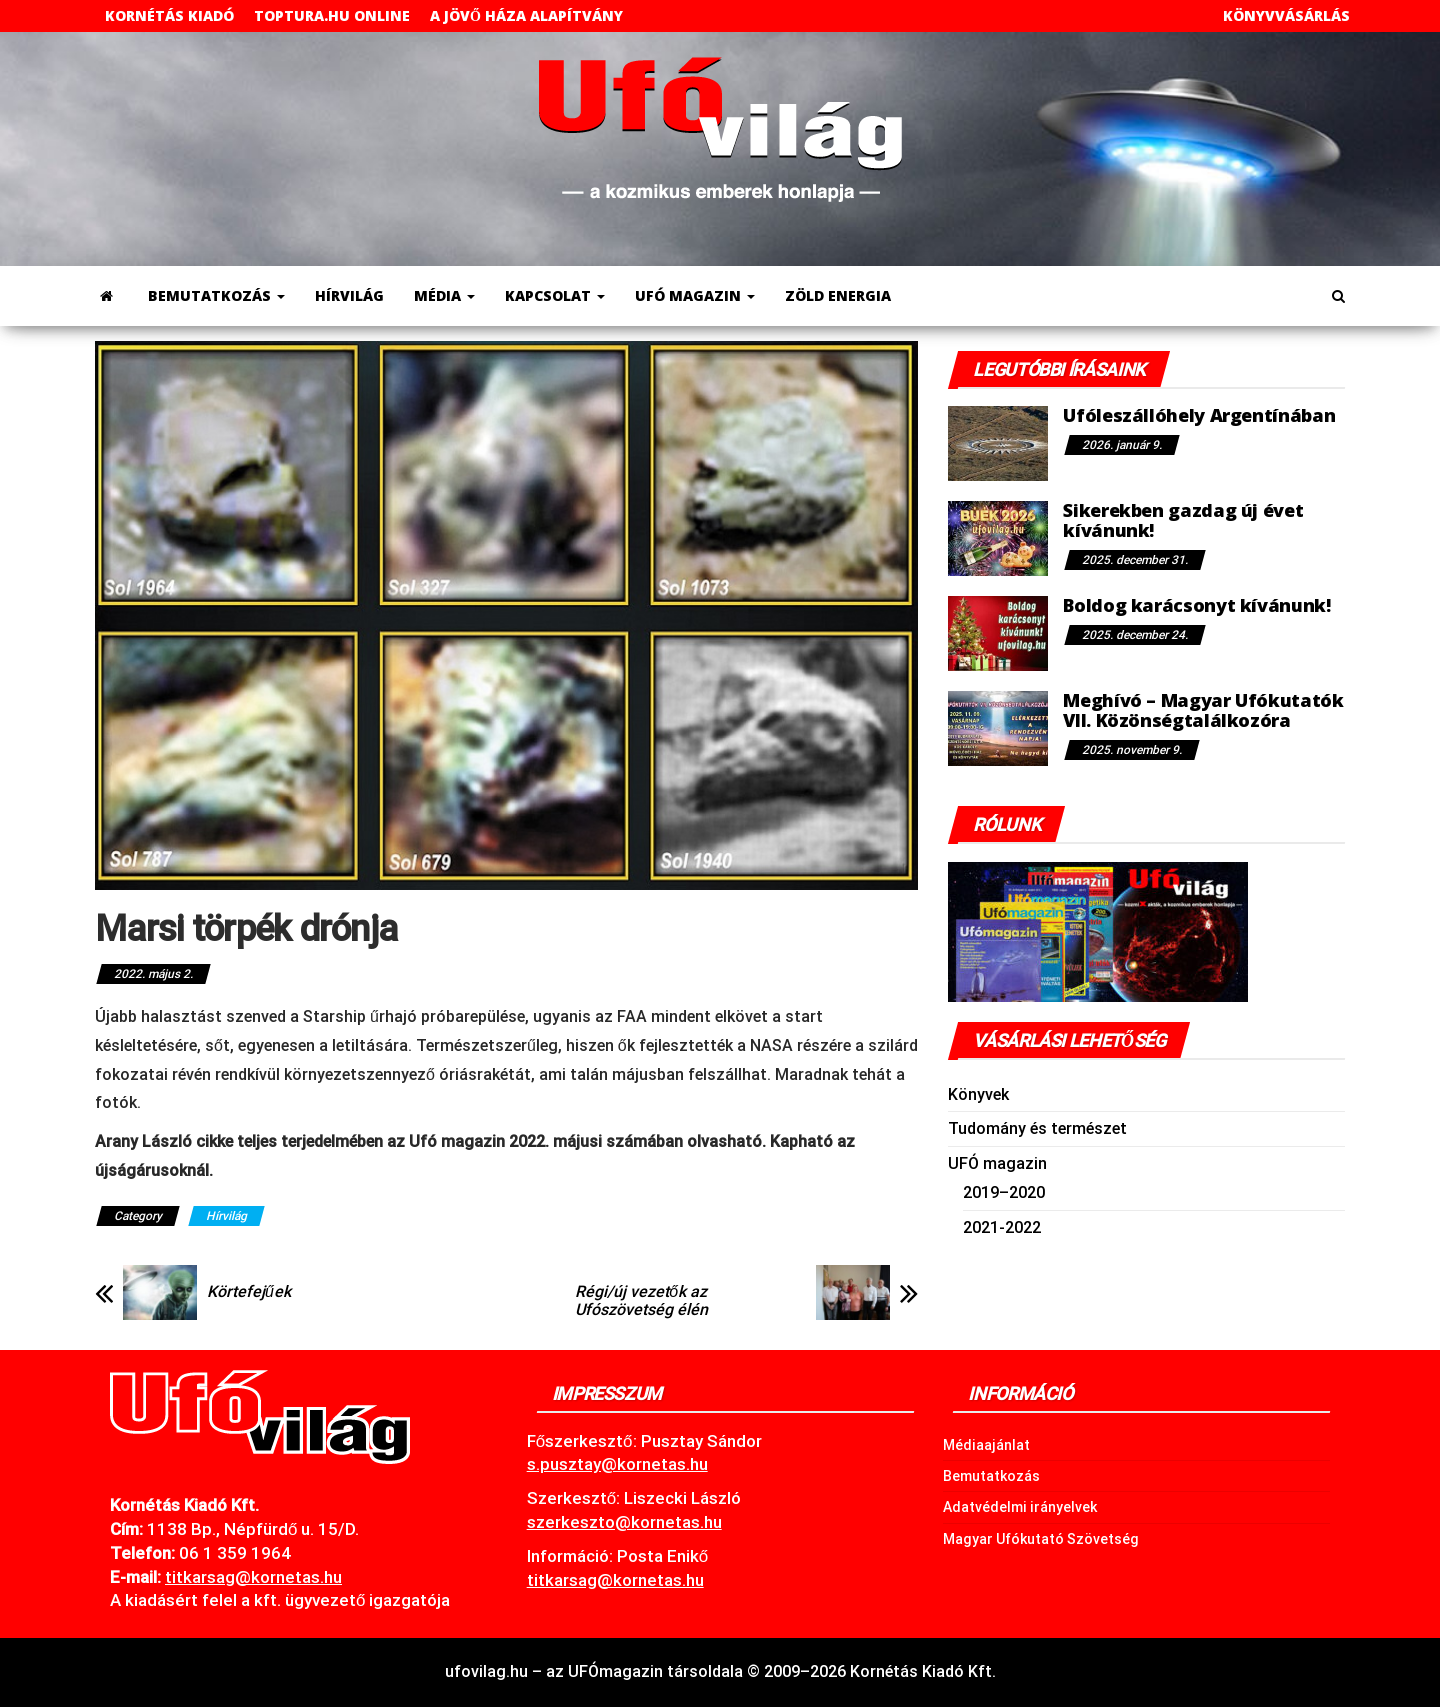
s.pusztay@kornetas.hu (617, 1464)
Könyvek (978, 1094)
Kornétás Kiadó (169, 15)
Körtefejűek (249, 1292)
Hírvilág (349, 295)
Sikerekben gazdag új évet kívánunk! (1183, 520)
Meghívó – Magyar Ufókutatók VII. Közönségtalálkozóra (1203, 710)
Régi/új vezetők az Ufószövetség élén (641, 1301)
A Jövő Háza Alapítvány (526, 15)
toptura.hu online (332, 15)
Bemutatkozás (216, 295)
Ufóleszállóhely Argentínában (1199, 415)
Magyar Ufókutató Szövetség (1041, 1539)
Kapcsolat (555, 295)
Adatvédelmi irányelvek (1020, 1507)
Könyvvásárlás (1286, 15)
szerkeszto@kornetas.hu (624, 1522)
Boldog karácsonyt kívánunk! (1196, 605)
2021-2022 (1002, 1227)
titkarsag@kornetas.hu (615, 1580)
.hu (253, 1577)
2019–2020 (1004, 1192)
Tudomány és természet (1037, 1128)
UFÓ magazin (695, 295)
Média (444, 295)
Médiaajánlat (986, 1445)
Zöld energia (838, 295)
